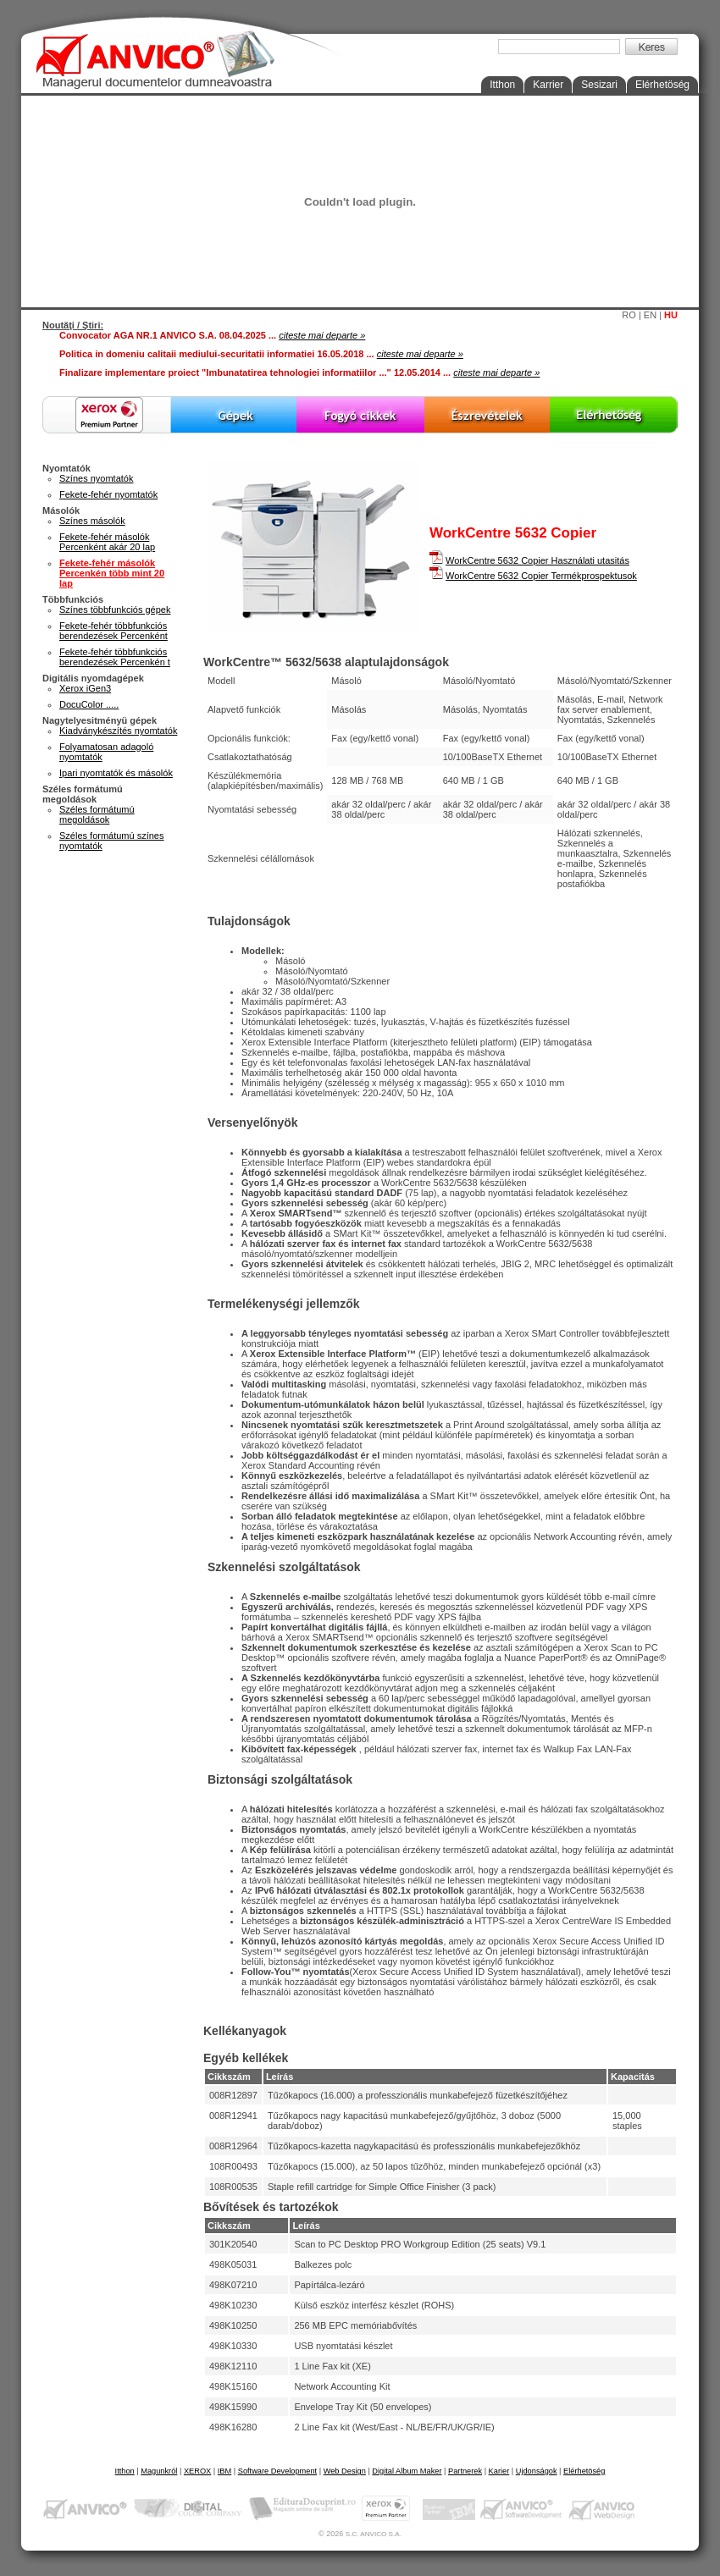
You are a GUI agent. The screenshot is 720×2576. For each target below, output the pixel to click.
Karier (499, 2471)
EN (650, 315)
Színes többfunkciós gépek (114, 609)
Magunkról (159, 2471)
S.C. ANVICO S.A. (374, 2534)
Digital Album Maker (406, 2471)
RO (629, 315)
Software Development (277, 2471)
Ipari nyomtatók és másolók (116, 773)
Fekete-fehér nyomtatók (108, 494)
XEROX (197, 2471)
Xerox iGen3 (85, 688)
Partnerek (465, 2471)
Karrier (548, 85)
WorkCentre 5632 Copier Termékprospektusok (541, 576)
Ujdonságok (536, 2471)
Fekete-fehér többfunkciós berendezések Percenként (113, 631)
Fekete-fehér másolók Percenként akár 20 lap (107, 542)
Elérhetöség (662, 85)
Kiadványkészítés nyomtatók (118, 730)
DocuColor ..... (89, 704)
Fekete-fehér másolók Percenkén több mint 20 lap (111, 573)
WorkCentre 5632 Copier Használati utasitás (537, 560)
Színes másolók (92, 521)
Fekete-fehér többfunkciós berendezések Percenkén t (114, 657)
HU (671, 315)
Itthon (502, 85)
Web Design (345, 2471)
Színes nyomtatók (96, 478)
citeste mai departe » (322, 335)
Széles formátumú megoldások (97, 814)
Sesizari (599, 85)
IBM (224, 2471)
